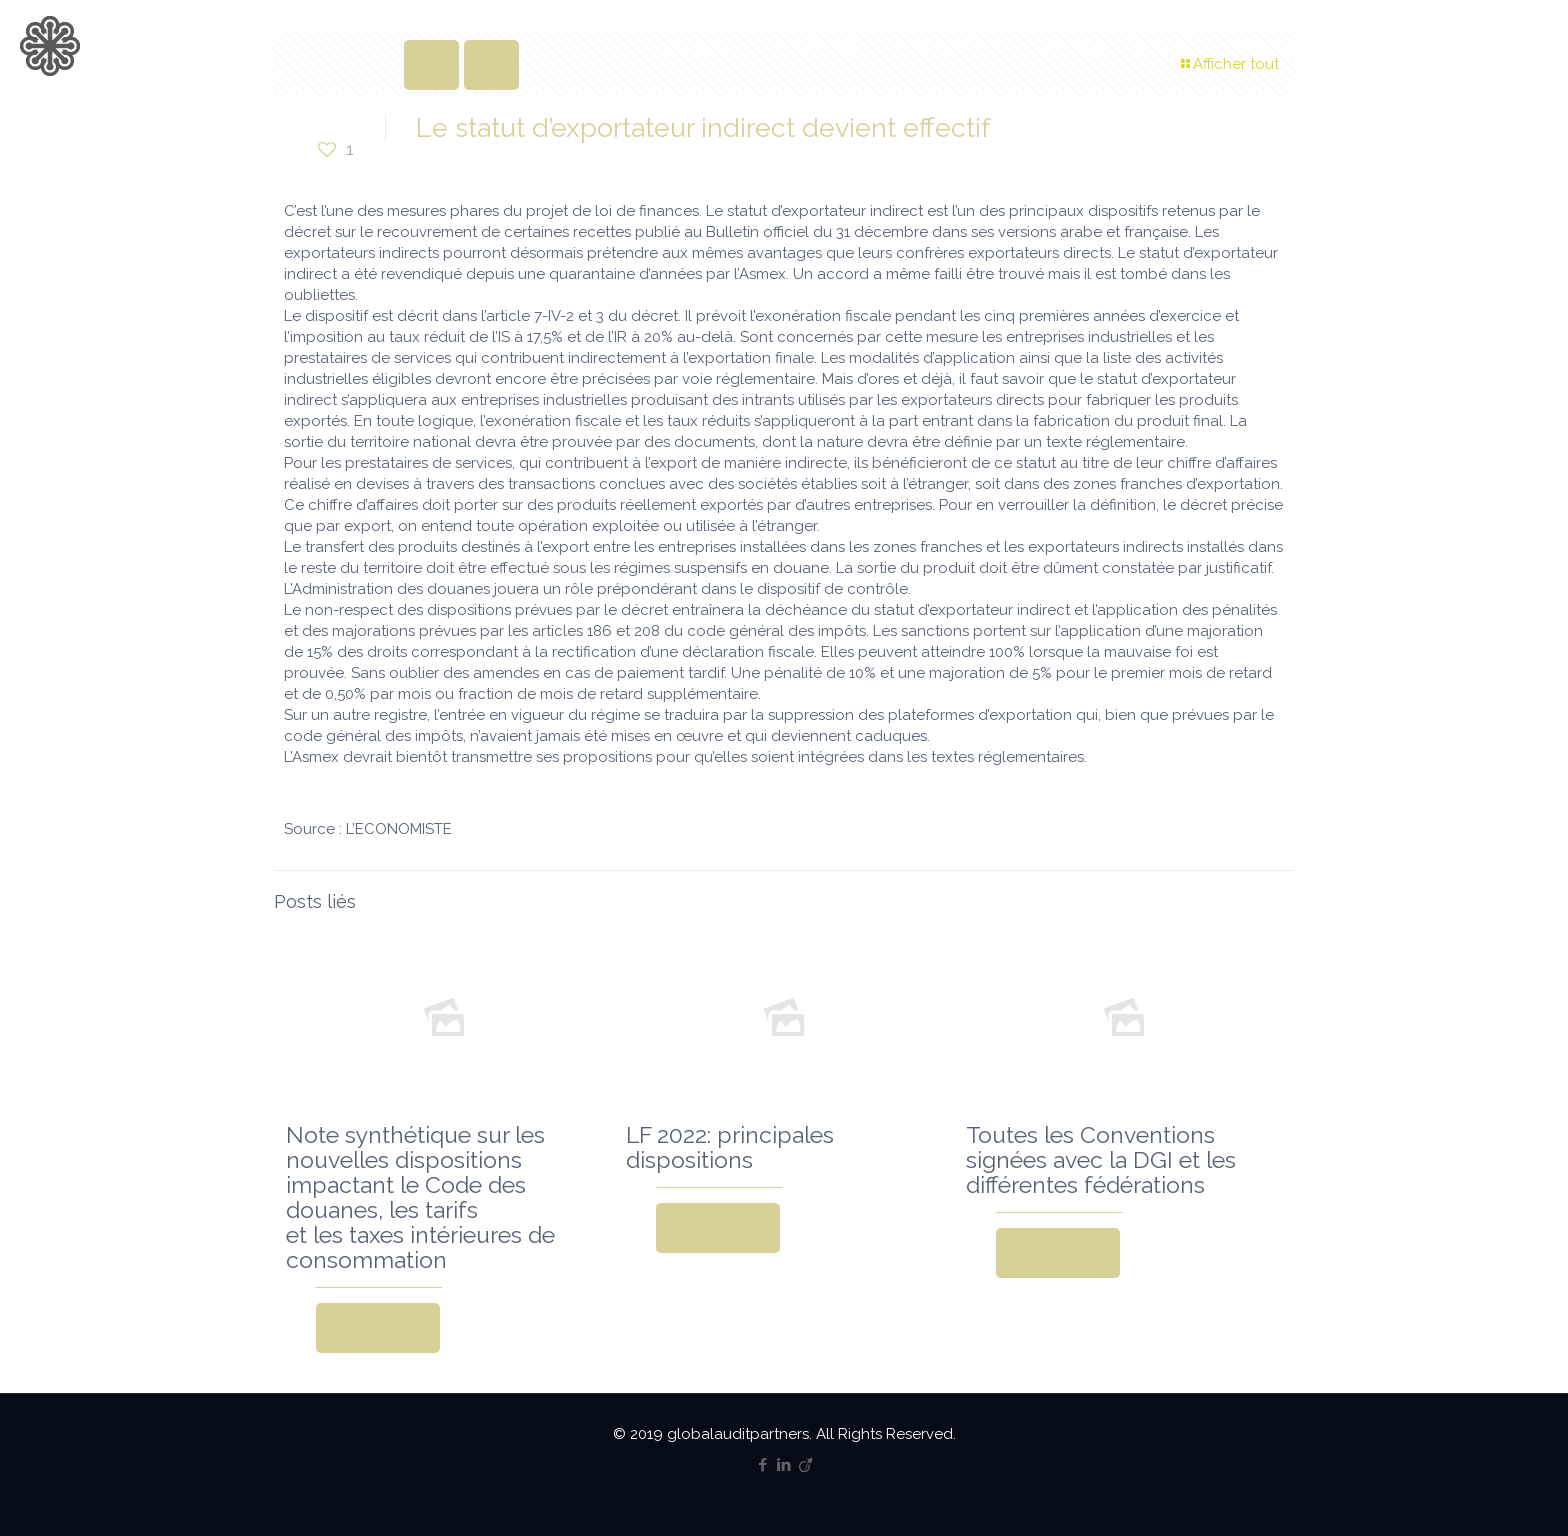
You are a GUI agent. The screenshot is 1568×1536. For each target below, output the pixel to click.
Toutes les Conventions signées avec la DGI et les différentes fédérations (1101, 1159)
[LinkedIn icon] (784, 1465)
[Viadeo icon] (805, 1465)
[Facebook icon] (763, 1465)
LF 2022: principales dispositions (730, 1147)
